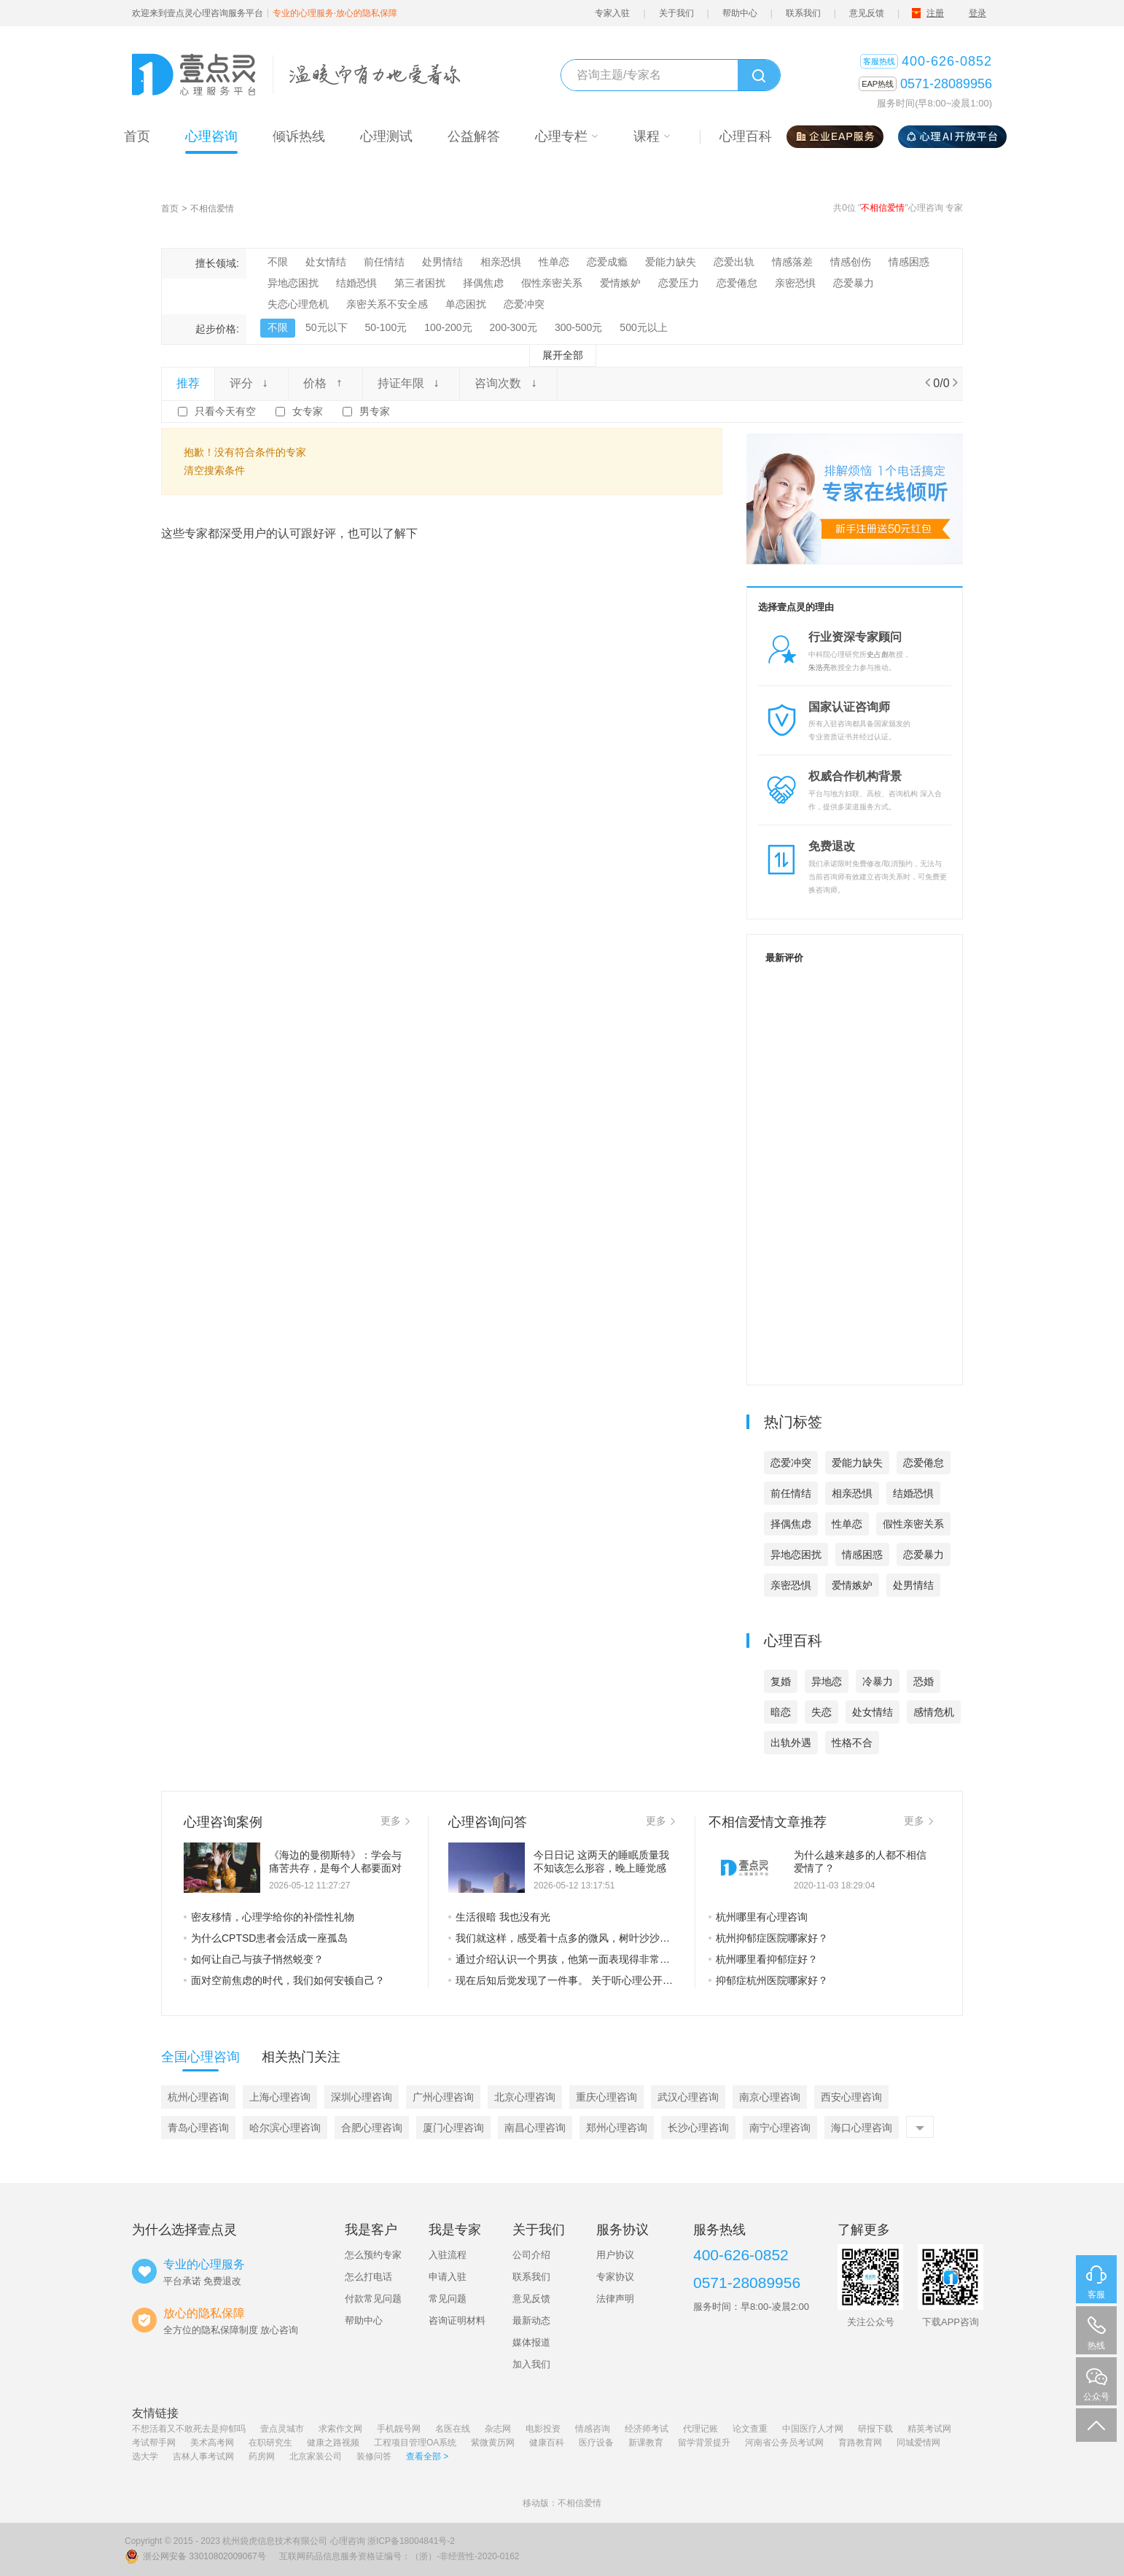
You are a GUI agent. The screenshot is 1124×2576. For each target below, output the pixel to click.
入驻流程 (448, 2254)
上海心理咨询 (280, 2097)
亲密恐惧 (795, 283)
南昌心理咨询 (535, 2127)
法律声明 (615, 2298)
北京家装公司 (315, 2456)
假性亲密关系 (551, 283)
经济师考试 (646, 2428)
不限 (278, 262)
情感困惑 (909, 262)
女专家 (307, 411)
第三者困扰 (419, 283)
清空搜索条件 (214, 470)
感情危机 (933, 1712)
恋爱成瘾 (607, 262)
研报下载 (875, 2428)
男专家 (374, 411)
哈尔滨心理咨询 (285, 2127)
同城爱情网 (918, 2442)
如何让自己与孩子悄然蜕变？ (254, 1959)
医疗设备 (596, 2442)
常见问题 (448, 2298)
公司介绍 (531, 2254)
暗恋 (780, 1712)
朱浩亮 (819, 668)
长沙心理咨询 (698, 2127)
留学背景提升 (704, 2442)
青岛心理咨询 (198, 2127)
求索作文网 (340, 2428)
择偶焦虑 (483, 283)
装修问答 (373, 2456)
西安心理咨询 (851, 2097)
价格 (325, 383)
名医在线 (452, 2428)
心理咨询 (347, 2541)
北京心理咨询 (524, 2097)
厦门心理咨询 (453, 2127)
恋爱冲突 (524, 304)
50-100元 (386, 327)
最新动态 (531, 2320)
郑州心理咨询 (616, 2127)
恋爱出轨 (734, 262)
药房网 (262, 2456)
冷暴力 (877, 1681)
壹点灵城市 (282, 2428)
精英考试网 (929, 2428)
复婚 (780, 1681)
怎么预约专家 (373, 2254)
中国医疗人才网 (812, 2428)
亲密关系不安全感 (387, 304)
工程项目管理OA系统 (415, 2442)
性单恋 (554, 262)
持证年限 (411, 383)
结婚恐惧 (356, 283)
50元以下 (326, 327)
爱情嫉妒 (620, 283)
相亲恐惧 (500, 262)
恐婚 (923, 1681)
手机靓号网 (399, 2428)
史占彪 (878, 654)
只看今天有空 (225, 411)
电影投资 (543, 2428)
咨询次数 (508, 383)
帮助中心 (739, 13)
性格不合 (852, 1742)
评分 (251, 383)
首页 (170, 208)
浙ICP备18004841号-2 (411, 2541)
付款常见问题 (373, 2298)
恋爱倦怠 (737, 283)
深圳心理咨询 (361, 2097)
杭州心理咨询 (198, 2097)
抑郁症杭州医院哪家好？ (768, 1980)
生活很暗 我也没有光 (499, 1917)
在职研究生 (270, 2442)
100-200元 (448, 327)
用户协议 (615, 2254)
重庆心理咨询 (606, 2097)
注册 (935, 13)
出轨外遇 (790, 1742)
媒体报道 (531, 2342)
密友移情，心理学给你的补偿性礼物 (269, 1917)
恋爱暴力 (853, 283)
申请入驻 (448, 2276)
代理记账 (700, 2428)
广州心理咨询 (443, 2097)
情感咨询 (592, 2428)
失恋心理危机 (298, 304)
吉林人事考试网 (203, 2456)
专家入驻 (612, 13)
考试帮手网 (154, 2442)
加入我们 (531, 2364)
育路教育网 (860, 2442)
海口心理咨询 (861, 2127)
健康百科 (546, 2442)
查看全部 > (427, 2456)
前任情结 (384, 262)
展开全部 (562, 355)
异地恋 (826, 1681)
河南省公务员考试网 (784, 2442)
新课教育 (645, 2442)
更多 (395, 1821)
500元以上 (643, 327)
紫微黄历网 (493, 2442)
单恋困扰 (465, 304)
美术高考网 (212, 2442)
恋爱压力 (678, 283)
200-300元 (513, 327)
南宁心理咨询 (780, 2127)
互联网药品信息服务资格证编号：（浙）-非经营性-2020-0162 (399, 2556)
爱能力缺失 (670, 262)
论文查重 (750, 2428)
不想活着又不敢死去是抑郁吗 (189, 2428)
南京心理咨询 (769, 2097)
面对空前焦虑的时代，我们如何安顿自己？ (284, 1980)
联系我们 (803, 13)
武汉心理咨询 (688, 2097)
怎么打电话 (368, 2276)
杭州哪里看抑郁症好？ (763, 1959)
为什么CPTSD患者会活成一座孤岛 (266, 1938)
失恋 (821, 1712)
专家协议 (615, 2276)
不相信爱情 (212, 208)
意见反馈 (866, 13)
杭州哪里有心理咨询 (758, 1917)
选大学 (145, 2456)
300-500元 (578, 327)
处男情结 (442, 262)
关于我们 (676, 13)
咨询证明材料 (457, 2320)
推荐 (188, 383)
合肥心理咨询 (371, 2127)
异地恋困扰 (293, 283)
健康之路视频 (333, 2442)
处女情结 (325, 262)
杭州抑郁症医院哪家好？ (768, 1938)
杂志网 (498, 2428)
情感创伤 (850, 262)
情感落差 (792, 262)
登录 (977, 13)
